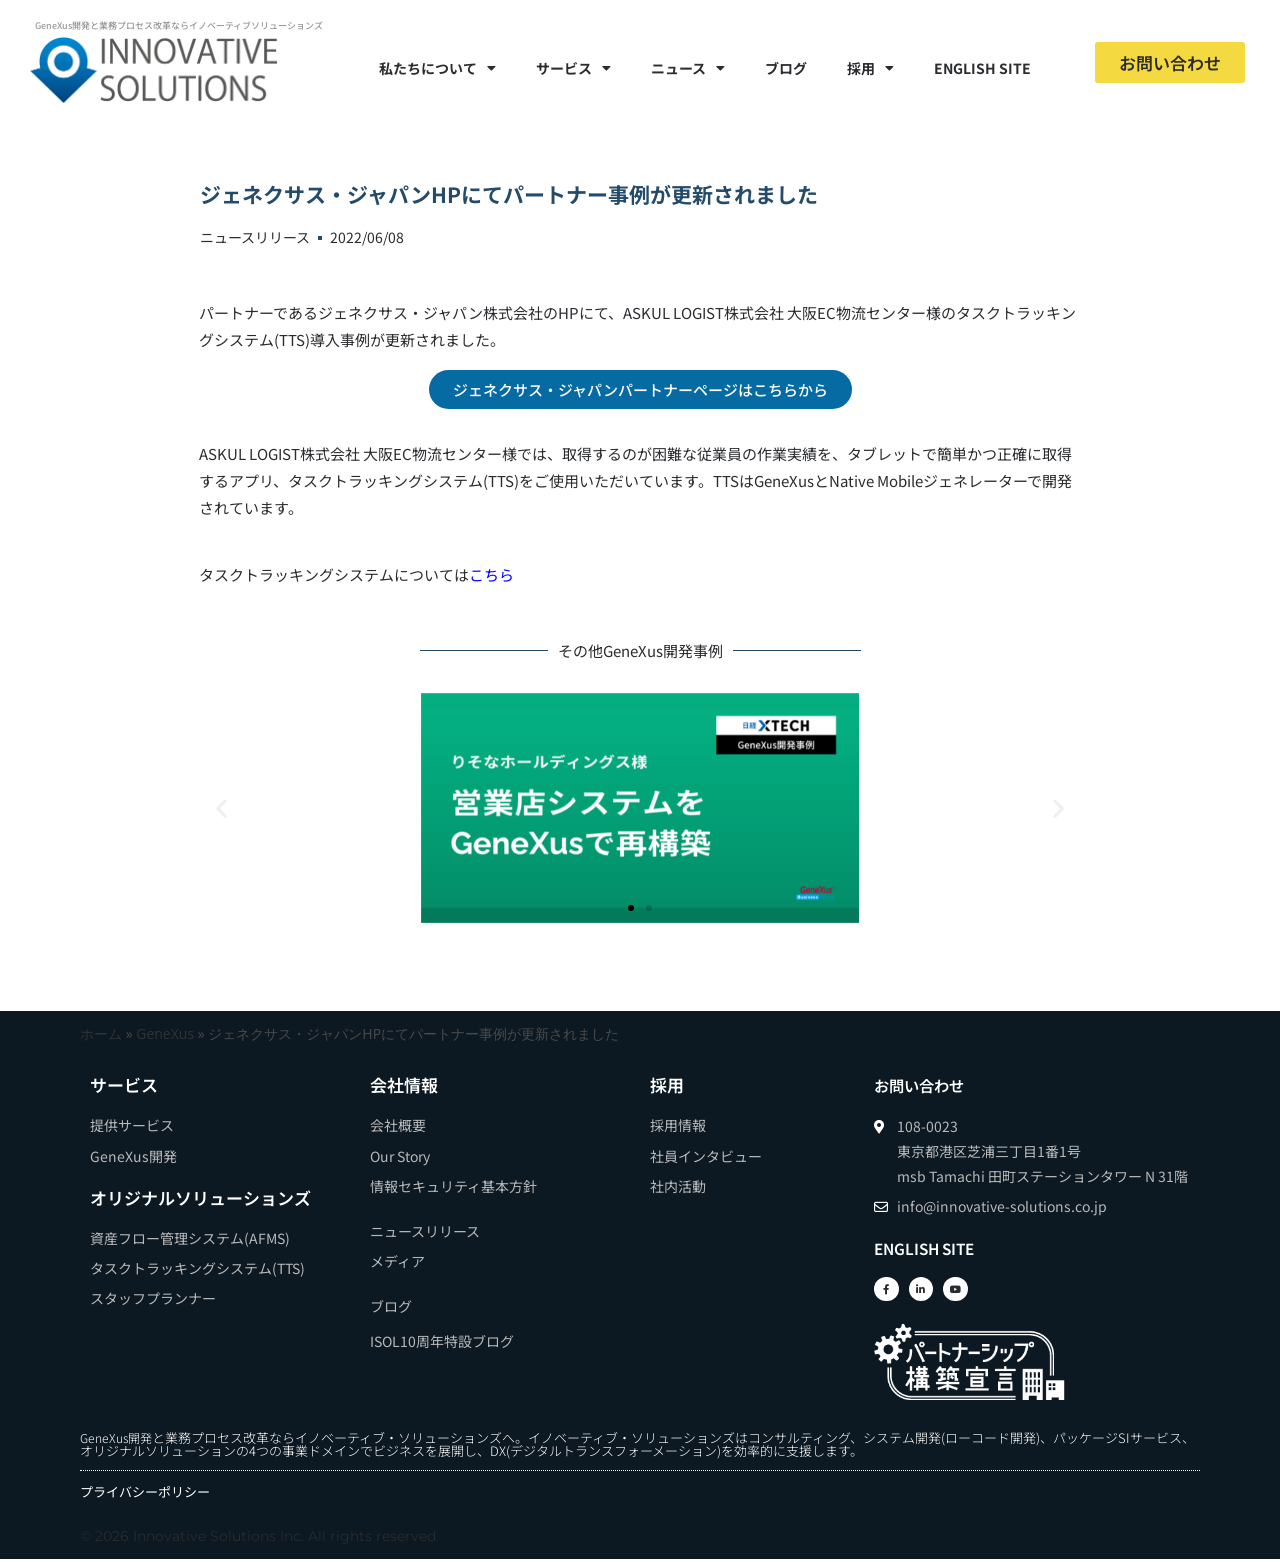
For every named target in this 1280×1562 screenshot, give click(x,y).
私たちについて (437, 68)
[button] (221, 807)
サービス (573, 68)
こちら (491, 574)
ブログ (786, 68)
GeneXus (165, 1033)
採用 (870, 68)
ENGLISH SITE (982, 68)
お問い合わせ (925, 1084)
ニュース (688, 68)
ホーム (101, 1033)
